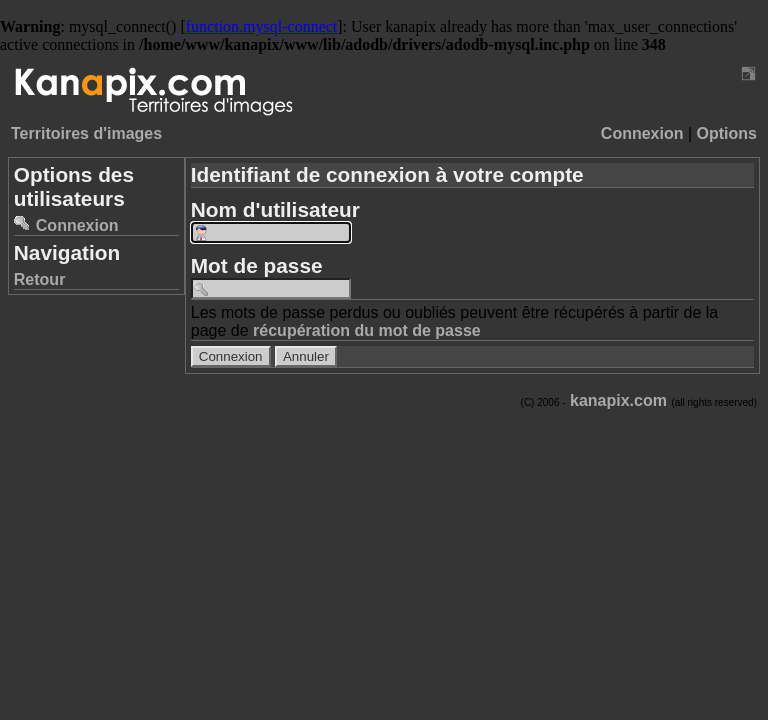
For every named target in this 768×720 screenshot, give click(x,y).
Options (727, 133)
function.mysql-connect (262, 26)
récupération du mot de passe (367, 330)
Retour (40, 279)
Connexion (642, 133)
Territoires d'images (86, 133)
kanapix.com (618, 400)
